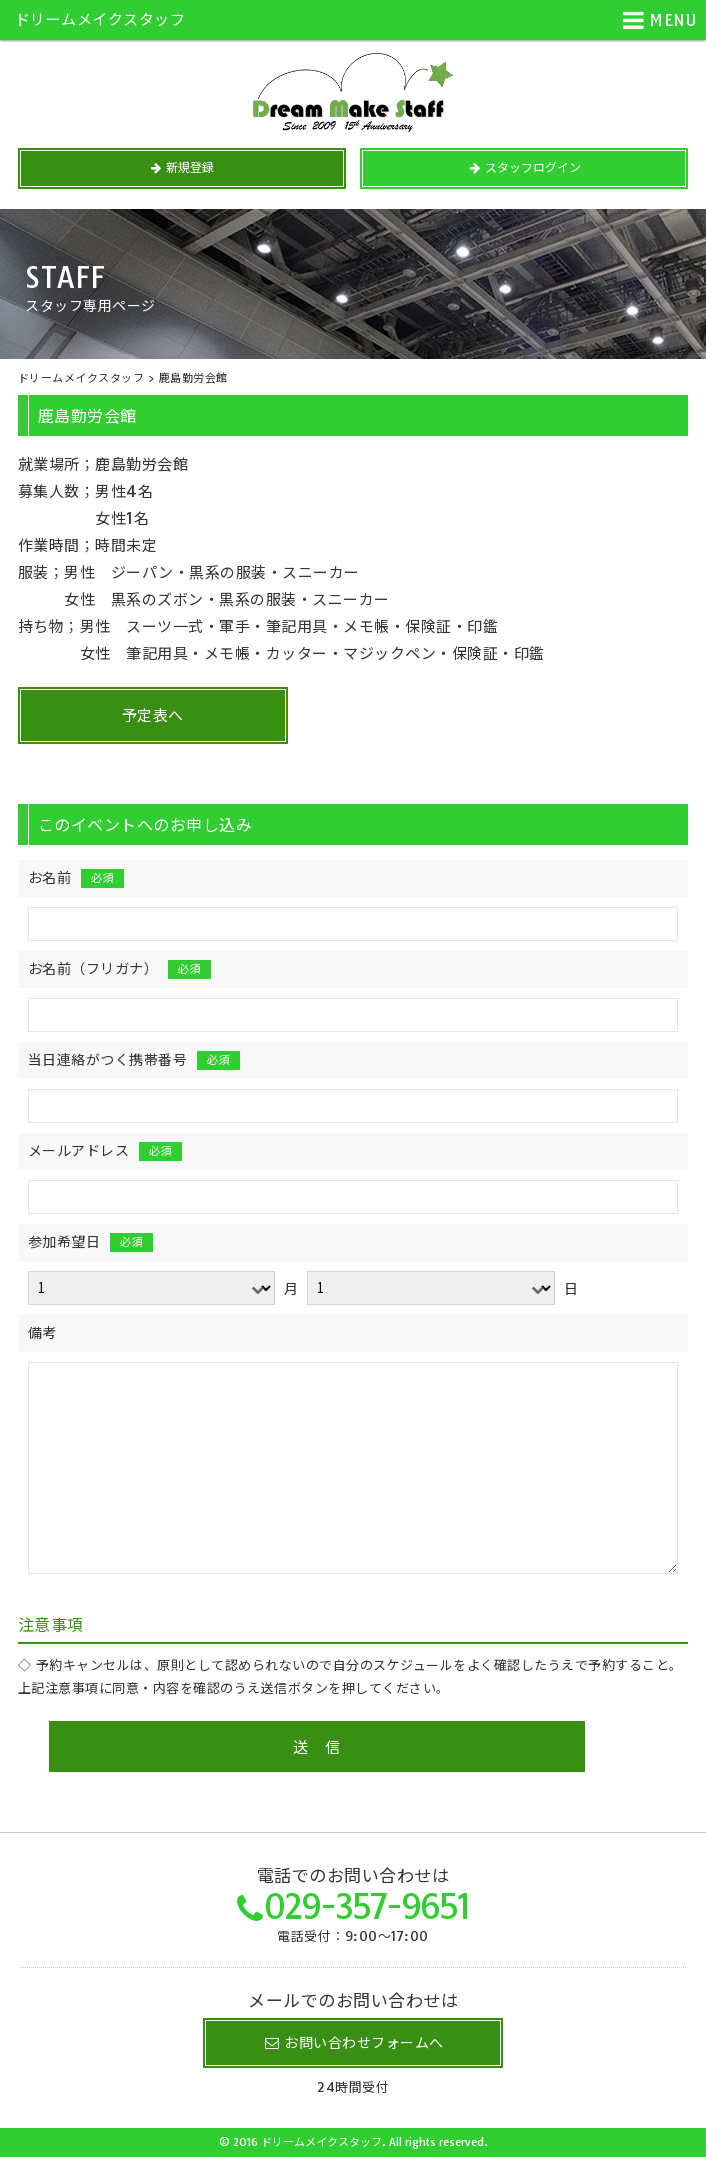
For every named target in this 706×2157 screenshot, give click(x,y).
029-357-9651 (366, 1906)
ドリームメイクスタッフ (100, 19)
